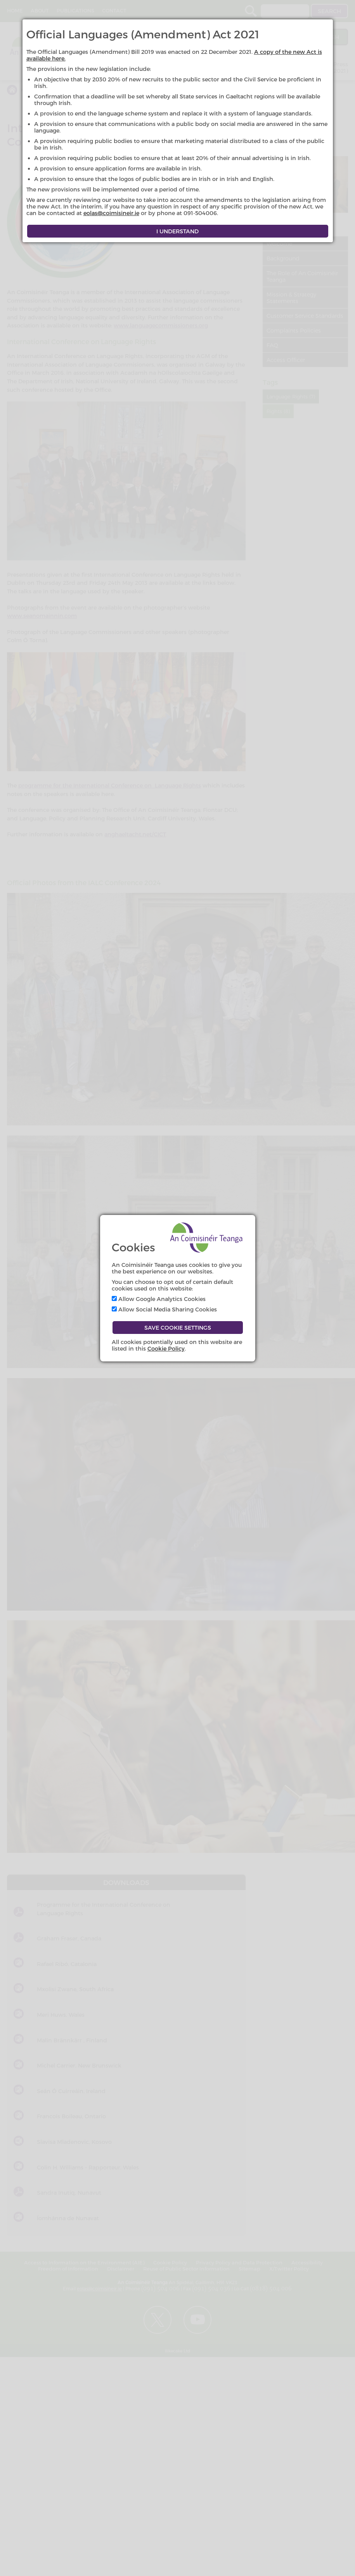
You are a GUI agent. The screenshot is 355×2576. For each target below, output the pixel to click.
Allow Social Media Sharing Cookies (164, 1309)
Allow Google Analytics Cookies (159, 1299)
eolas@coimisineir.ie (111, 213)
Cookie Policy (166, 1348)
